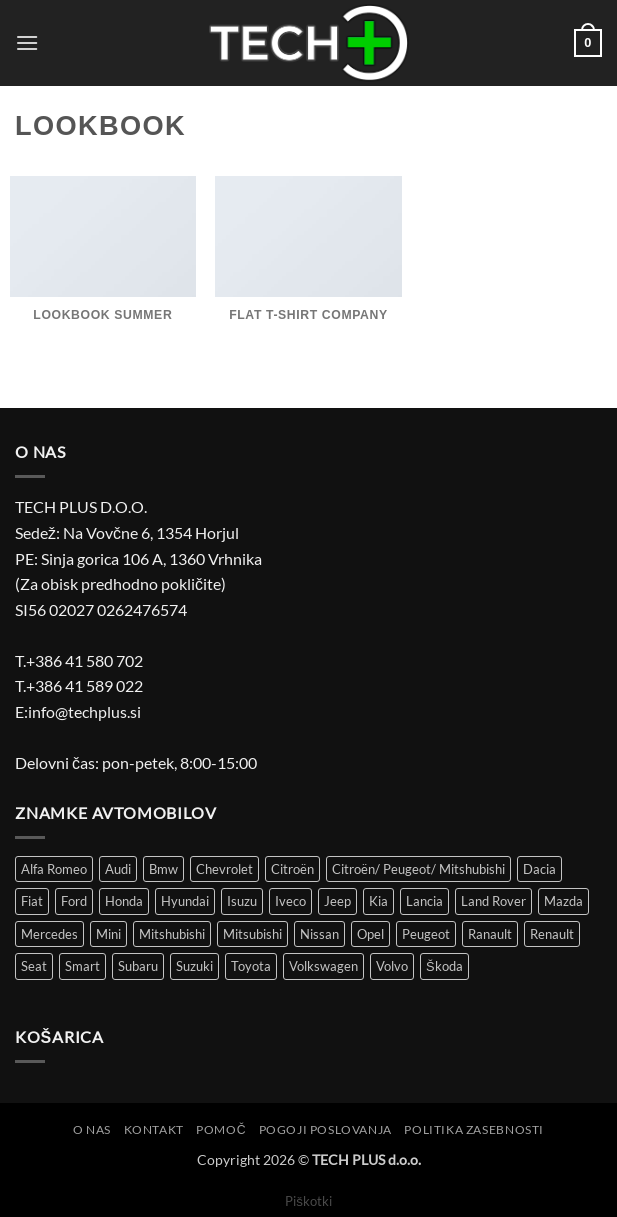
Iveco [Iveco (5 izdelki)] (290, 901)
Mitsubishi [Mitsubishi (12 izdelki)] (252, 934)
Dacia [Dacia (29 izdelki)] (539, 869)
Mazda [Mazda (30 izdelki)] (563, 901)
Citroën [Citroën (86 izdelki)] (292, 869)
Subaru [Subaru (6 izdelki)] (138, 966)
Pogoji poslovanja (325, 1129)
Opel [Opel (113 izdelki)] (370, 934)
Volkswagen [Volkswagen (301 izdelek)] (323, 966)
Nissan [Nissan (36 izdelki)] (319, 934)
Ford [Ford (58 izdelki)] (74, 901)
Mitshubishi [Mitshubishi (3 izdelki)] (172, 934)
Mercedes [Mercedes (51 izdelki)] (49, 934)
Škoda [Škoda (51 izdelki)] (444, 966)
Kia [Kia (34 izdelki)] (378, 901)
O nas (92, 1129)
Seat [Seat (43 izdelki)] (34, 966)
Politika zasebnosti (474, 1129)
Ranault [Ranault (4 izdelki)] (490, 934)
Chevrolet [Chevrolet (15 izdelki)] (224, 869)
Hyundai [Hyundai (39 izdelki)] (185, 901)
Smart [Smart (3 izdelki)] (82, 966)
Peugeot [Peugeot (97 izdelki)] (426, 934)
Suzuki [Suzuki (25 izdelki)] (194, 966)
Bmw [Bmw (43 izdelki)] (163, 869)
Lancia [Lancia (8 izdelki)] (424, 901)
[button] (27, 42)
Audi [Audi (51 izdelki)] (118, 869)
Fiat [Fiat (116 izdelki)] (32, 901)
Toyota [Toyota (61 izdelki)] (251, 966)
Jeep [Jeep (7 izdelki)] (337, 901)
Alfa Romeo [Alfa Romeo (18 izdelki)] (54, 869)
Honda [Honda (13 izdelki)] (124, 901)
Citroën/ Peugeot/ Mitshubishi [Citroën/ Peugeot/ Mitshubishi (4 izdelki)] (418, 869)
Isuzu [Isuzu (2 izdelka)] (242, 901)
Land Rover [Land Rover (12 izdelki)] (493, 901)
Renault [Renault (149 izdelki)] (552, 934)
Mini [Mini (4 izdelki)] (108, 934)
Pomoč (221, 1129)
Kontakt (154, 1129)
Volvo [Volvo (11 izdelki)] (392, 966)
